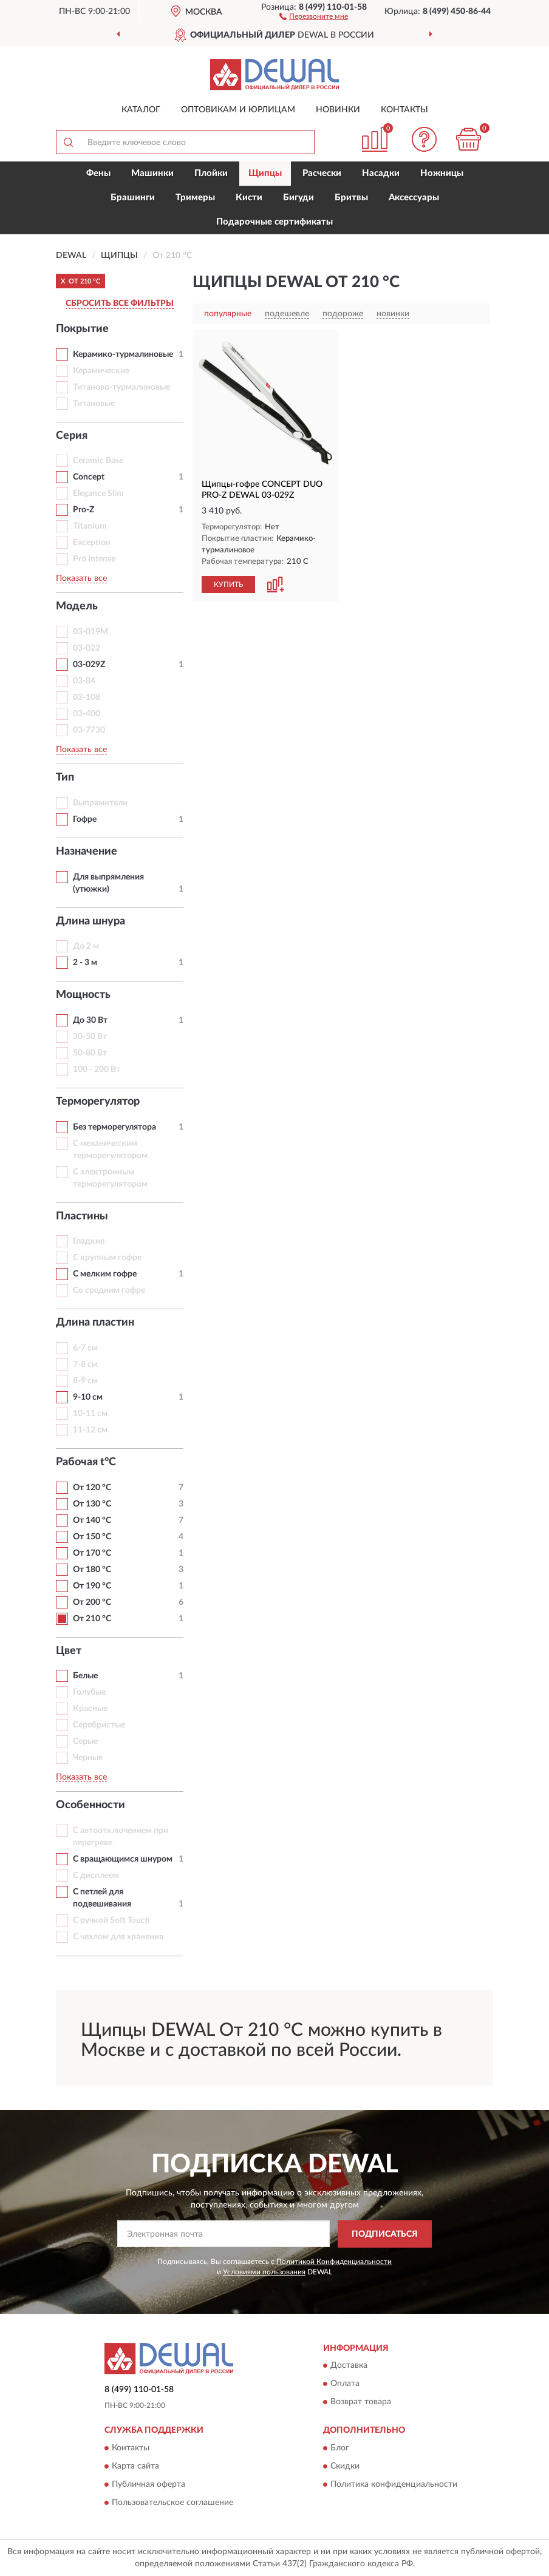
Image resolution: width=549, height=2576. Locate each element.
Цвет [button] (68, 1651)
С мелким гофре (105, 1274)
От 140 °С (92, 1520)
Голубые (89, 1692)
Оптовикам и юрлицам (238, 110)
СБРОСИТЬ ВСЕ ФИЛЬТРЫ (120, 303)
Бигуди (298, 197)
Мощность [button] (83, 994)
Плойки (211, 173)
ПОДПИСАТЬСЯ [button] (385, 2234)
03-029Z (89, 664)
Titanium (90, 526)
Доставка (348, 2366)
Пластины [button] (82, 1216)
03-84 (84, 681)
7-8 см (85, 1364)
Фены (98, 173)
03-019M (90, 632)
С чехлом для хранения (118, 1937)
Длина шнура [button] (90, 921)
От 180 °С (92, 1569)
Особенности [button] (90, 1805)
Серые (85, 1741)
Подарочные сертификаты (274, 221)
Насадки (381, 173)
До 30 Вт (90, 1020)
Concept (88, 477)
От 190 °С (92, 1586)
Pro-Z (83, 510)
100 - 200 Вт (96, 1069)
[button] (313, 15)
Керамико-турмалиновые (123, 354)
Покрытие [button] (82, 329)
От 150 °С (92, 1537)
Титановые (94, 403)
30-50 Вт (90, 1036)
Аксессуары (414, 197)
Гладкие (88, 1241)
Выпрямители (100, 803)
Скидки (345, 2466)
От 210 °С (92, 1619)
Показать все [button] (81, 578)
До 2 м (86, 946)
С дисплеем (96, 1875)
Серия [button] (71, 435)
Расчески (321, 173)
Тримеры (195, 197)
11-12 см (90, 1430)
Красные (90, 1708)
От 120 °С (92, 1487)
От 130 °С (92, 1504)
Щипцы (265, 173)
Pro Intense (94, 559)
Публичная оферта (148, 2484)
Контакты (404, 110)
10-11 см (90, 1413)
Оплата (345, 2384)
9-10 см (88, 1397)
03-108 (86, 697)
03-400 (86, 714)
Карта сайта (135, 2466)
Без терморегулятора (114, 1127)
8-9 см (85, 1381)
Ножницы (441, 173)
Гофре (85, 819)
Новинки (338, 110)
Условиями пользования (264, 2272)
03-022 (86, 648)
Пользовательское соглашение (172, 2502)
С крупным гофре (107, 1257)
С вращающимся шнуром (122, 1859)
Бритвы (351, 197)
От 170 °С (92, 1553)
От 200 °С (92, 1602)
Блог (339, 2448)
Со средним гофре (109, 1290)
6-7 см (85, 1348)
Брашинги (133, 197)
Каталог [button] (140, 110)
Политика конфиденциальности (393, 2484)
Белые (85, 1676)
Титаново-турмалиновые (121, 387)
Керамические (101, 371)
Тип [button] (65, 777)
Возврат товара (360, 2402)
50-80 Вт (90, 1053)
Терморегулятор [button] (98, 1101)
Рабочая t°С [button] (86, 1462)
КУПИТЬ (228, 584)
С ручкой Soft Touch (111, 1920)
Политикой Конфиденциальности (334, 2261)
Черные (88, 1758)
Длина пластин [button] (95, 1322)
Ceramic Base (98, 460)
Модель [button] (77, 606)
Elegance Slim (98, 493)
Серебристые (99, 1725)
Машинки (152, 173)
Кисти (249, 197)
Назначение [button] (86, 851)
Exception (92, 542)
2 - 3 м (85, 962)
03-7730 (89, 730)
